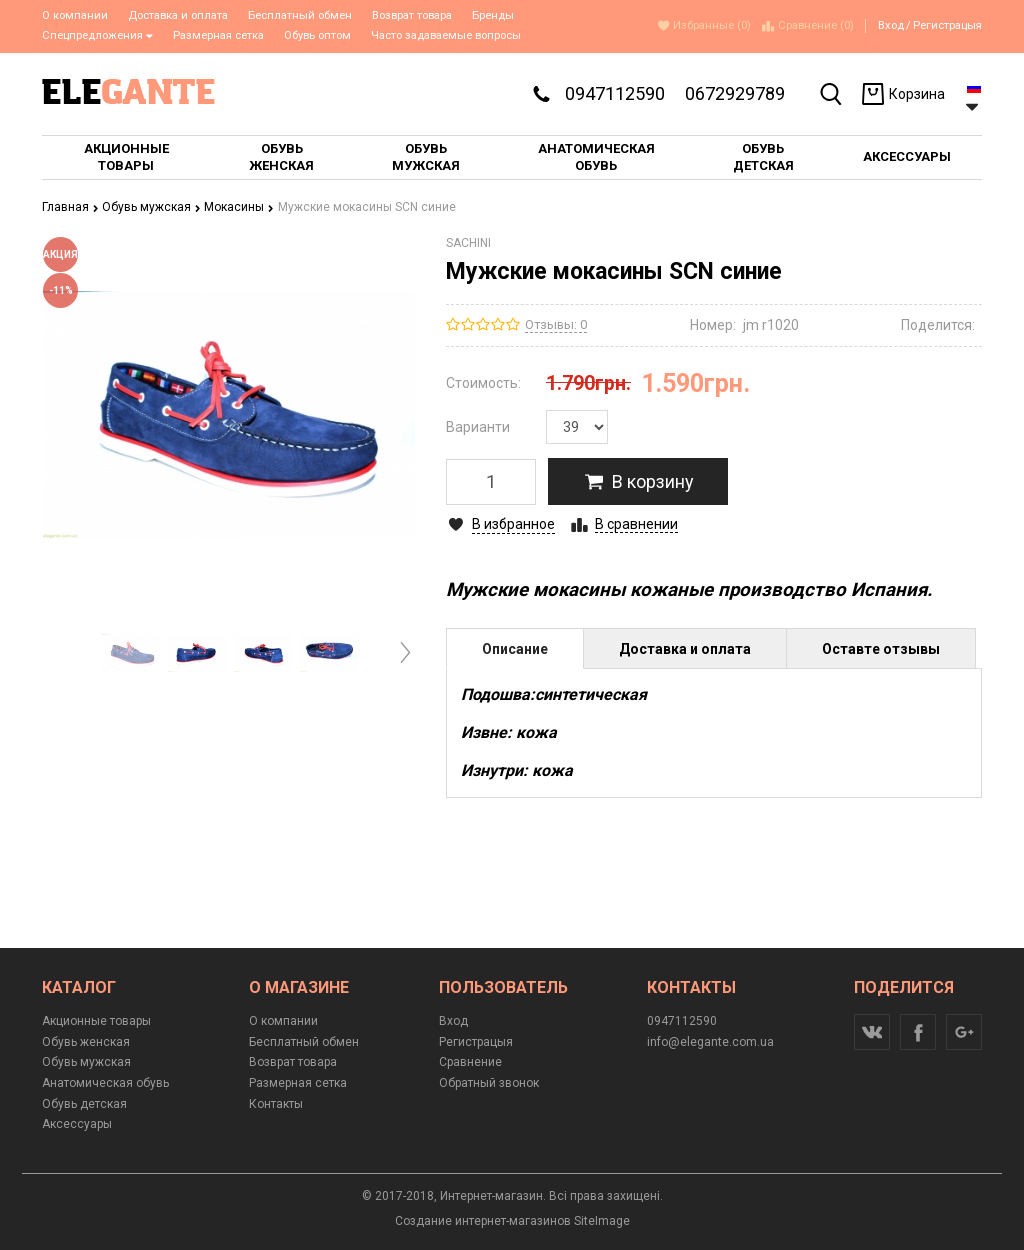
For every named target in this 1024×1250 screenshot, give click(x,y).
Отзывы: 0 (556, 324)
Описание (515, 649)
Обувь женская (86, 1042)
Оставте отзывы (881, 649)
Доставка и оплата (178, 15)
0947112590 (615, 93)
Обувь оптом (317, 35)
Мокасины (239, 207)
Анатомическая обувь (105, 1083)
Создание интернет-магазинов (483, 1221)
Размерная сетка (218, 35)
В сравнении (636, 524)
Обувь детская (84, 1104)
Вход (891, 25)
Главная (70, 207)
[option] (131, 653)
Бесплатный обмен (300, 15)
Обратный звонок (489, 1083)
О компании (75, 15)
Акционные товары (96, 1021)
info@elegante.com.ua (710, 1042)
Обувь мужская (151, 207)
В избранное (513, 524)
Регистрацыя (947, 25)
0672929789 (735, 93)
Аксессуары (77, 1124)
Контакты (276, 1104)
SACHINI (468, 243)
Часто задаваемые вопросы (446, 35)
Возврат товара (412, 15)
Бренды (493, 15)
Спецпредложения (97, 35)
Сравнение (470, 1062)
